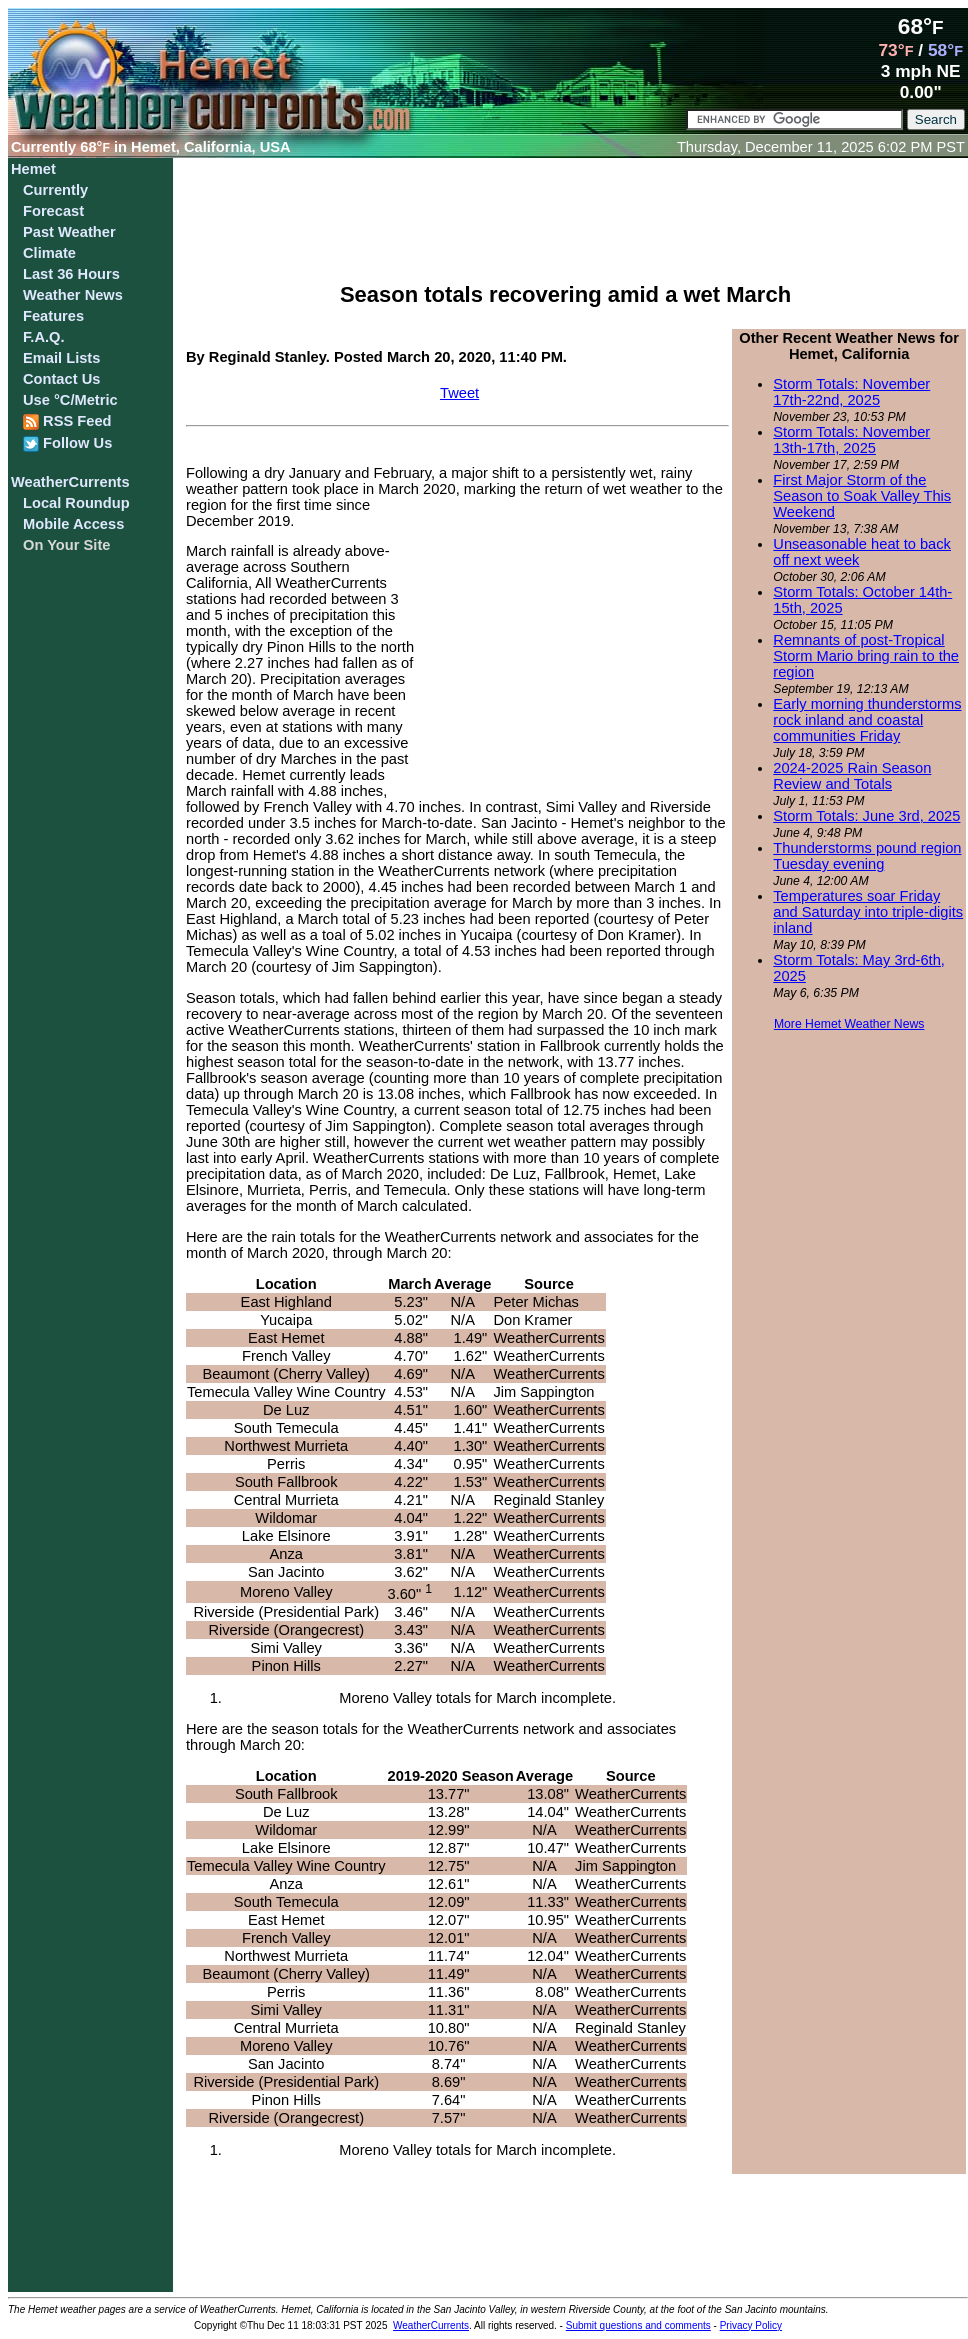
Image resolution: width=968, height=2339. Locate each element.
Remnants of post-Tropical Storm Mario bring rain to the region (866, 656)
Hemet (33, 169)
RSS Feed (67, 421)
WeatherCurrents (70, 482)
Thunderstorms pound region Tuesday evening (867, 856)
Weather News (73, 295)
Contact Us (61, 379)
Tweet (459, 393)
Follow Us (67, 443)
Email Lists (61, 358)
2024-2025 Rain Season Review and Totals (852, 776)
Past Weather (69, 232)
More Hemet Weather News (849, 1024)
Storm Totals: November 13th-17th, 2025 (851, 440)
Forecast (53, 211)
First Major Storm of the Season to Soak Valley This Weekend (862, 496)
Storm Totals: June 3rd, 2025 (866, 816)
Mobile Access (73, 524)
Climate (49, 253)
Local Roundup (76, 503)
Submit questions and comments (638, 2325)
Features (53, 316)
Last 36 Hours (71, 274)
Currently (55, 190)
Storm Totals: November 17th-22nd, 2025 (851, 392)
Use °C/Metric (70, 400)
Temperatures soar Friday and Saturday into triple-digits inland (868, 912)
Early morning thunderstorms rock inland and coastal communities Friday (867, 720)
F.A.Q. (44, 337)
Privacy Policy (751, 2325)
